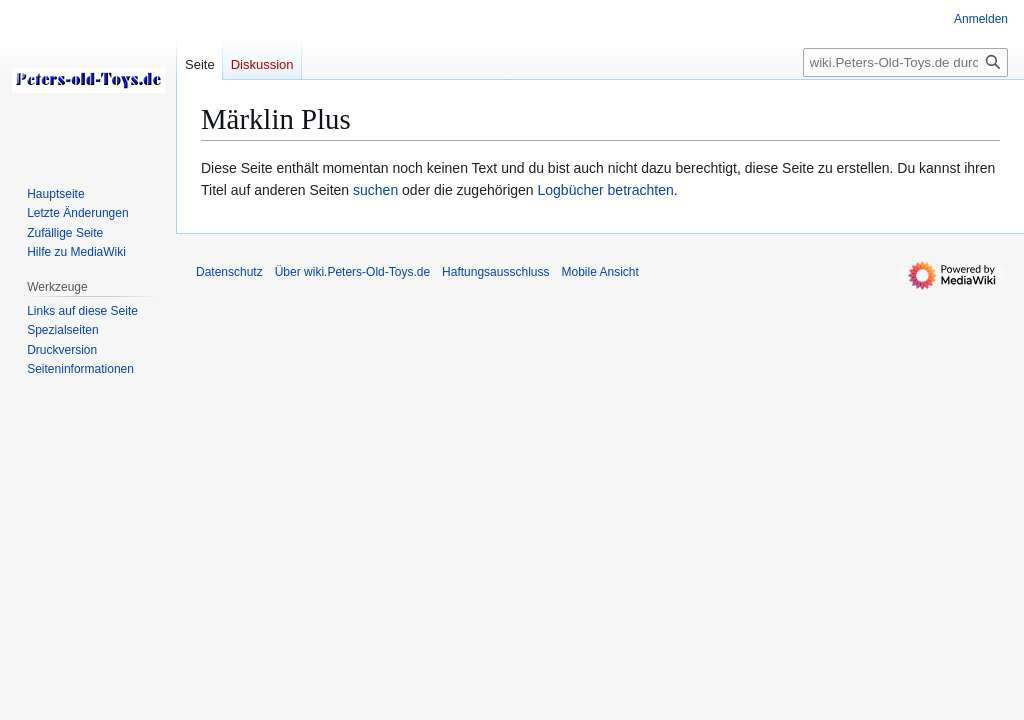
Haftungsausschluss (495, 272)
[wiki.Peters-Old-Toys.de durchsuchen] (905, 62)
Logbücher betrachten (606, 190)
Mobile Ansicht (599, 272)
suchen (375, 190)
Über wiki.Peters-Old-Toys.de (352, 272)
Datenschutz (229, 272)
